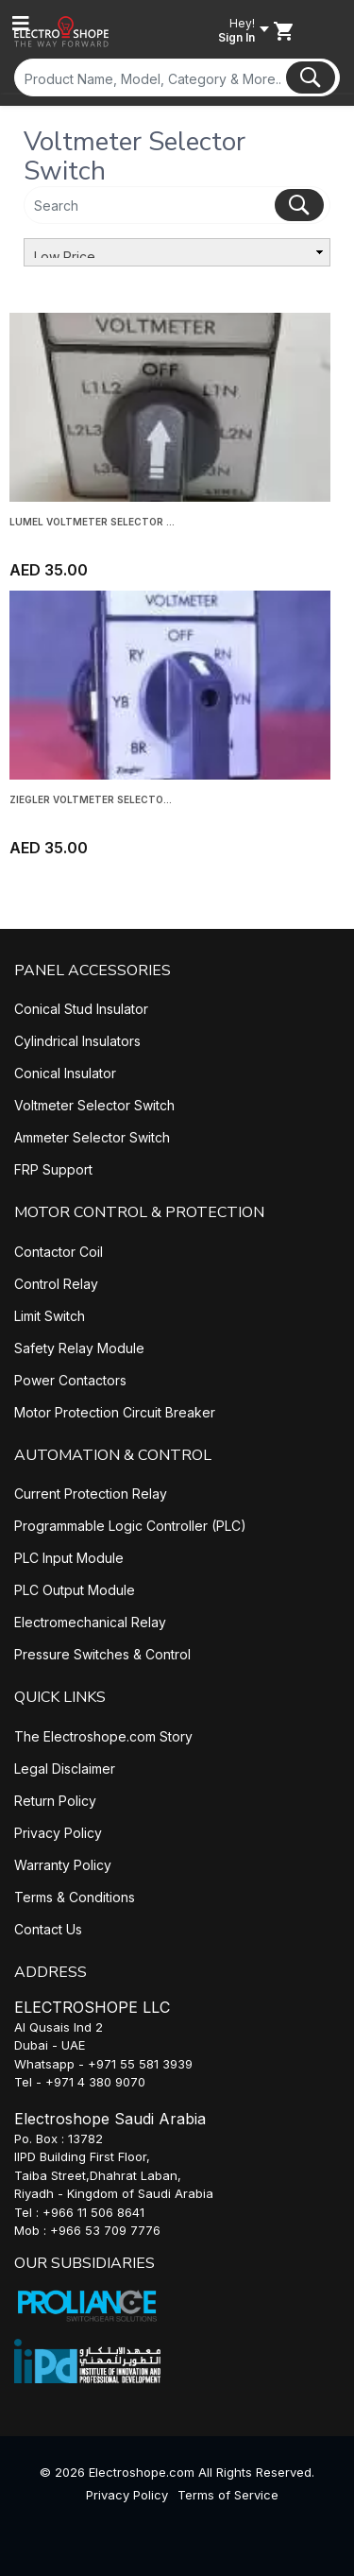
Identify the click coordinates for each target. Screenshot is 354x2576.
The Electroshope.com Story (103, 1736)
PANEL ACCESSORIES (92, 970)
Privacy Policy (58, 1833)
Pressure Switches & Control (102, 1654)
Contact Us (48, 1929)
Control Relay (56, 1284)
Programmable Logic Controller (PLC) (130, 1526)
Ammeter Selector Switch (92, 1137)
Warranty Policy (62, 1865)
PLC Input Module (69, 1558)
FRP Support (53, 1169)
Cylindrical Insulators (77, 1041)
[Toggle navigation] (21, 23)
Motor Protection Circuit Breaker (114, 1412)
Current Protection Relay (90, 1493)
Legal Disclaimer (64, 1768)
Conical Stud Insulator (81, 1009)
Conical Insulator (65, 1073)
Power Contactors (70, 1380)
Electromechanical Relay (90, 1622)
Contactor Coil (58, 1252)
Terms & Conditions (74, 1897)
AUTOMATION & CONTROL (112, 1455)
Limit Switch (49, 1316)
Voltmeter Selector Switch (94, 1105)
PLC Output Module (74, 1590)
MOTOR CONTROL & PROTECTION (139, 1212)
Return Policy (55, 1801)
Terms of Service (227, 2494)
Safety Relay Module (79, 1348)
